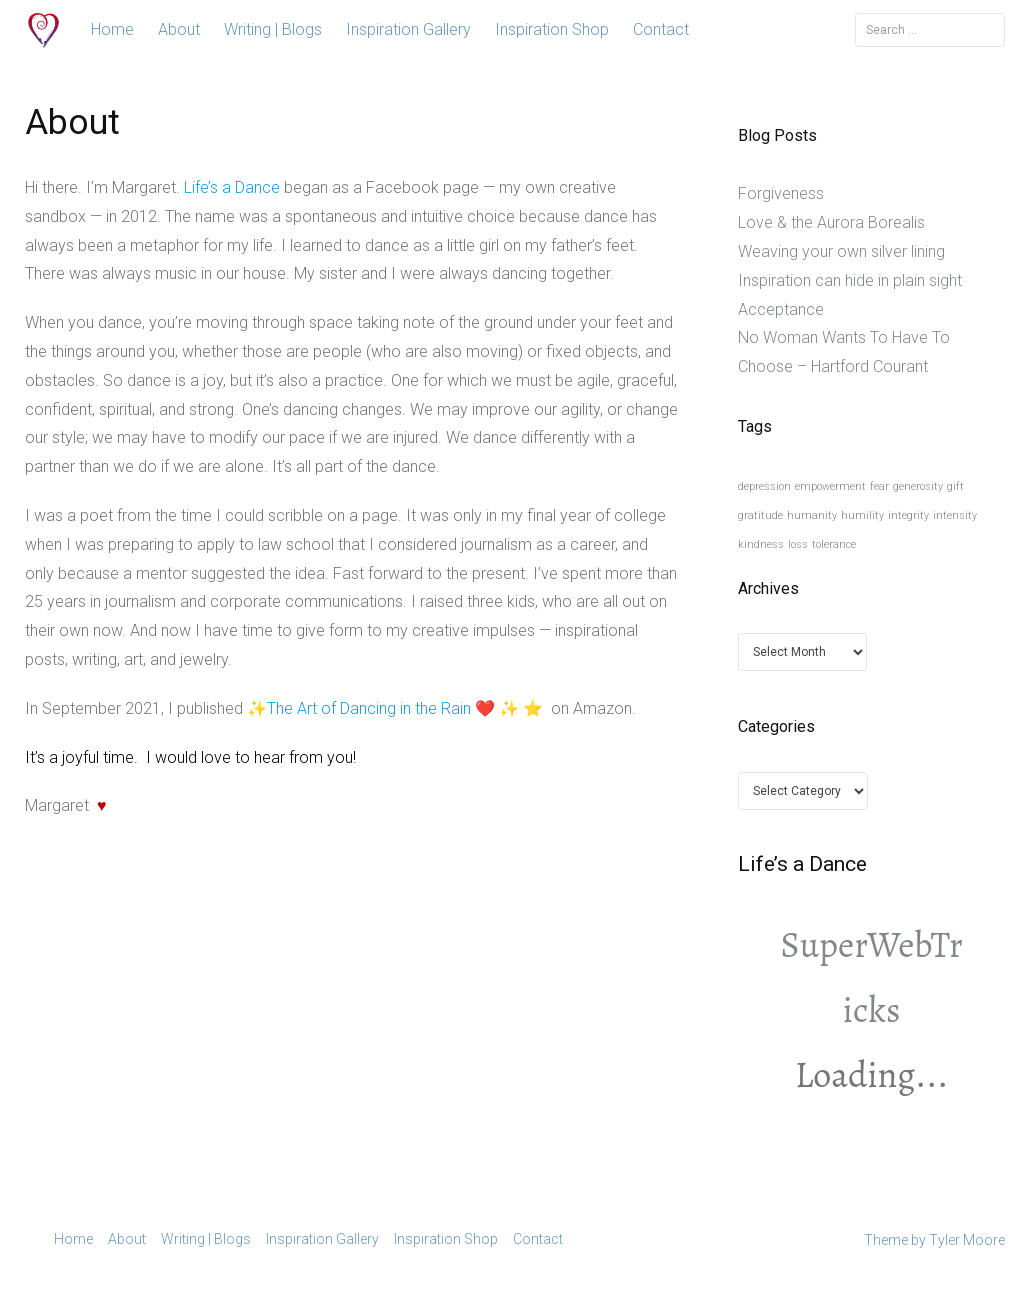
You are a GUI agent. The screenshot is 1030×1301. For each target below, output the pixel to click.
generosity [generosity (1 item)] (918, 486)
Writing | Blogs (273, 29)
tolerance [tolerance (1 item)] (834, 544)
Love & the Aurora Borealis (831, 222)
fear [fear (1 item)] (879, 486)
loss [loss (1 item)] (798, 544)
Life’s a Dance (232, 187)
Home (112, 29)
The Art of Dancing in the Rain (369, 708)
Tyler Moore (967, 1240)
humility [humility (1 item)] (862, 515)
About (179, 29)
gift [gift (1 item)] (955, 486)
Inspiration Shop (552, 29)
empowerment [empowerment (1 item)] (830, 486)
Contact (661, 29)
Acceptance (781, 309)
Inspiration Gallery (408, 29)
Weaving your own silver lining (841, 251)
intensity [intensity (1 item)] (955, 515)
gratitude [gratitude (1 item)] (760, 515)
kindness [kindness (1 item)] (761, 544)
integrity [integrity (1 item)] (908, 515)
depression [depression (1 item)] (764, 486)
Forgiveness (781, 193)
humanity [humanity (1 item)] (812, 515)
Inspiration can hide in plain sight (850, 280)
